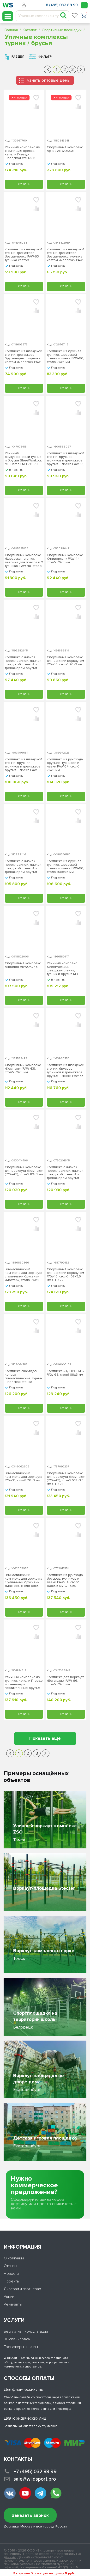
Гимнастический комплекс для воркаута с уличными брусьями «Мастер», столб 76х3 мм (23, 1274)
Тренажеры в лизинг (21, 2346)
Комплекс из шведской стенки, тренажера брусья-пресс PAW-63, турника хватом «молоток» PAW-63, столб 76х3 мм (23, 254)
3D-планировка (17, 2339)
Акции (9, 2296)
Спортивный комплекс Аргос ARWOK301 (65, 149)
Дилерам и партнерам (22, 2289)
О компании (14, 2258)
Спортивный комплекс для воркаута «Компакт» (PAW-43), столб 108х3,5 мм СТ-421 (66, 1478)
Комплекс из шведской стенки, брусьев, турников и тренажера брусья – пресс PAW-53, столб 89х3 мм (23, 764)
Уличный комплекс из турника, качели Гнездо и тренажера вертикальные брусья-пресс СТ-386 (24, 1682)
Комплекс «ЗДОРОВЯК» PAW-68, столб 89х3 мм (65, 1373)
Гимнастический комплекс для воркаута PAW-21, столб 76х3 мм (23, 1476)
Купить (24, 184)
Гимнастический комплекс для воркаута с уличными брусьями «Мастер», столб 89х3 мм (23, 1580)
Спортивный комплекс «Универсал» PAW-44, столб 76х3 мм (65, 558)
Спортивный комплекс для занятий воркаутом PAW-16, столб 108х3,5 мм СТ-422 (65, 1274)
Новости (11, 2273)
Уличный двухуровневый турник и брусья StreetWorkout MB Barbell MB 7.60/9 (23, 458)
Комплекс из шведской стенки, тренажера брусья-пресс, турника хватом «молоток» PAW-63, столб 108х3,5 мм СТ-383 (23, 356)
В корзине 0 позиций (44, 2573)
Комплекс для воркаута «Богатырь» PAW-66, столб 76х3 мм (65, 1680)
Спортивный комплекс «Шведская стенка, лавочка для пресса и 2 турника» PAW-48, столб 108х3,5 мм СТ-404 (24, 560)
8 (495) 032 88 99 (62, 5)
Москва (26, 2526)
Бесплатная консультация (26, 2331)
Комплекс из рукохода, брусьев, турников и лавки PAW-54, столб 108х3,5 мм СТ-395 (65, 1580)
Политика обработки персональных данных (42, 2555)
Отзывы (10, 2265)
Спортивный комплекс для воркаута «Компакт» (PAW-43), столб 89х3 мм (24, 1170)
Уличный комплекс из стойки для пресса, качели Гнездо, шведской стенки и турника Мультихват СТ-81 (22, 152)
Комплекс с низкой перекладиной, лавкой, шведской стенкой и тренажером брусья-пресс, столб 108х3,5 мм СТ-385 (66, 1172)
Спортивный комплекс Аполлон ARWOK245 (23, 965)
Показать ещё (45, 1738)
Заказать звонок (30, 2515)
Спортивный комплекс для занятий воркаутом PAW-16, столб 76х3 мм (65, 660)
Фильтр (45, 57)
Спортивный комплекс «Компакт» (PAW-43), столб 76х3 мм (23, 1068)
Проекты (11, 2281)
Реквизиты (13, 2304)
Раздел (18, 57)
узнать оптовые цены (48, 80)
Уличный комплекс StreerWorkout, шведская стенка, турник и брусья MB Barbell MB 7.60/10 (62, 968)
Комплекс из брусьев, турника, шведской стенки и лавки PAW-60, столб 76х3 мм (65, 356)
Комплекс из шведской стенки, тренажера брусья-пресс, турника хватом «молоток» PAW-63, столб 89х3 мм (65, 254)
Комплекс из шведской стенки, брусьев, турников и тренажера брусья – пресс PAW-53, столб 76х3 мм (65, 458)
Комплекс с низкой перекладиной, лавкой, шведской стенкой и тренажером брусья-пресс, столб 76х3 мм (23, 662)
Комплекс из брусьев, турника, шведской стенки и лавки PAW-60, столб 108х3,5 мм (65, 866)
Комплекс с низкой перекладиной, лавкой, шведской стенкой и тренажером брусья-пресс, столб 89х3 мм (23, 866)
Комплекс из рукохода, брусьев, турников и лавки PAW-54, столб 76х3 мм (65, 764)
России (61, 2526)
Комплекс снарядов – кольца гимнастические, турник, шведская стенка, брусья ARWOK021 (24, 1376)
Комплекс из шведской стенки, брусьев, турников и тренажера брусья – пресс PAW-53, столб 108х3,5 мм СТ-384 (65, 1070)
